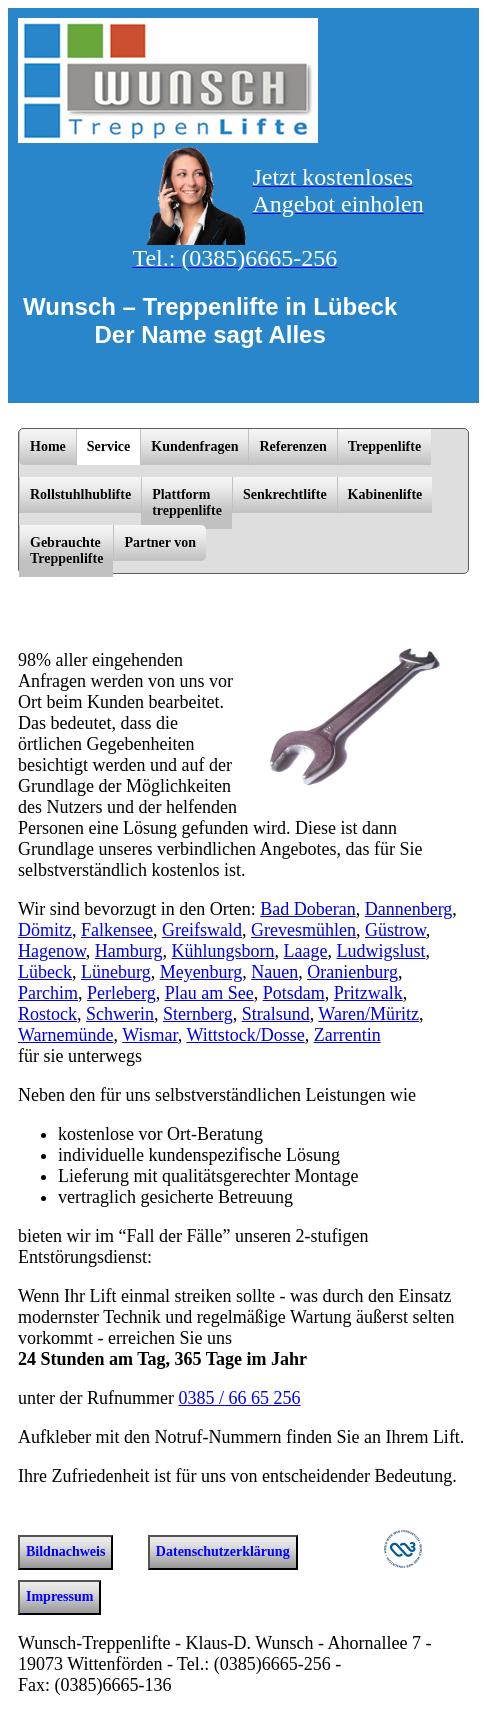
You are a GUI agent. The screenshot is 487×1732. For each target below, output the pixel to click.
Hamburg (129, 951)
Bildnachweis (65, 1551)
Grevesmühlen (303, 930)
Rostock (47, 1014)
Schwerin (120, 1014)
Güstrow (395, 930)
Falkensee (117, 930)
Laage (305, 951)
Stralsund (276, 1014)
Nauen (274, 972)
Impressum (59, 1596)
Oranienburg (352, 972)
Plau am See (209, 993)
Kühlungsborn (222, 951)
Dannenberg (409, 909)
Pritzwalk (368, 993)
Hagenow (52, 951)
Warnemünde (66, 1035)
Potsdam (294, 993)
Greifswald (202, 930)
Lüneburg (116, 972)
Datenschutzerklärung (223, 1551)
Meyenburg (201, 972)
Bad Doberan (307, 909)
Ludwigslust (380, 951)
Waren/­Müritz (368, 1014)
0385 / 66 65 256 (239, 1398)
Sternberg (198, 1014)
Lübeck (45, 972)
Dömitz (45, 930)
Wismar (150, 1035)
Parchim (48, 993)
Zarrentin (347, 1035)
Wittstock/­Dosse (245, 1035)
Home (48, 446)
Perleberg (121, 993)
